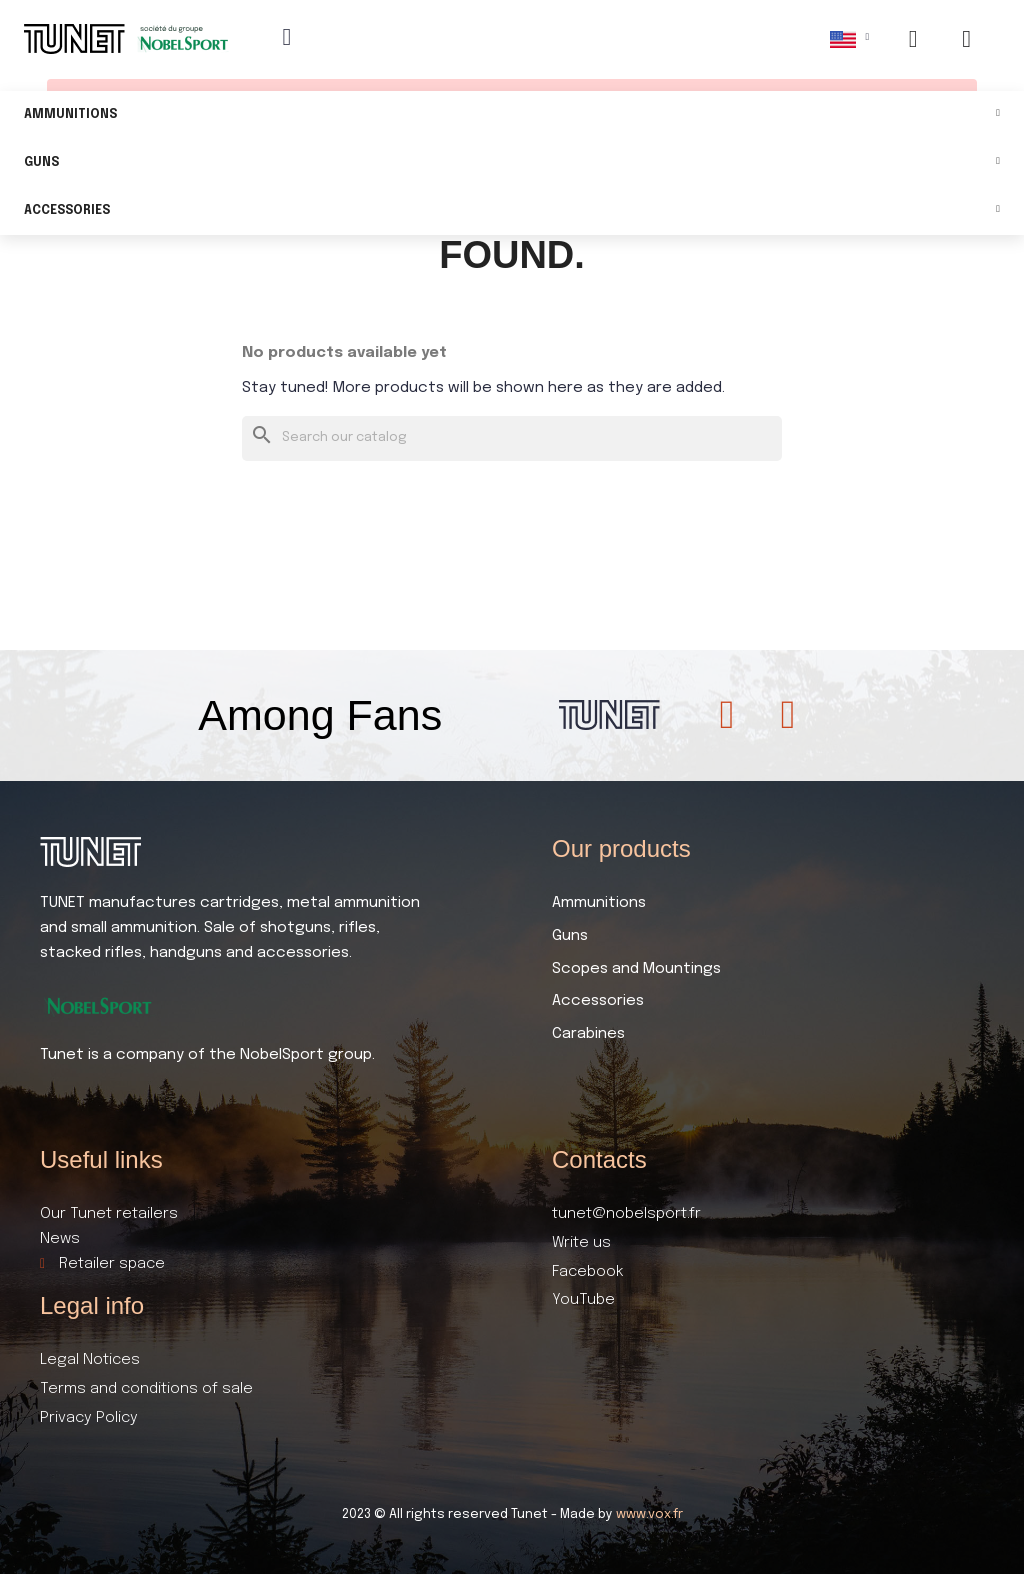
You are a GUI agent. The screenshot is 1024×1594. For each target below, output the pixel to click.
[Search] (512, 438)
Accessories (512, 211)
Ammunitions (512, 115)
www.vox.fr (649, 1514)
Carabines (588, 1034)
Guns (512, 163)
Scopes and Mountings (636, 969)
